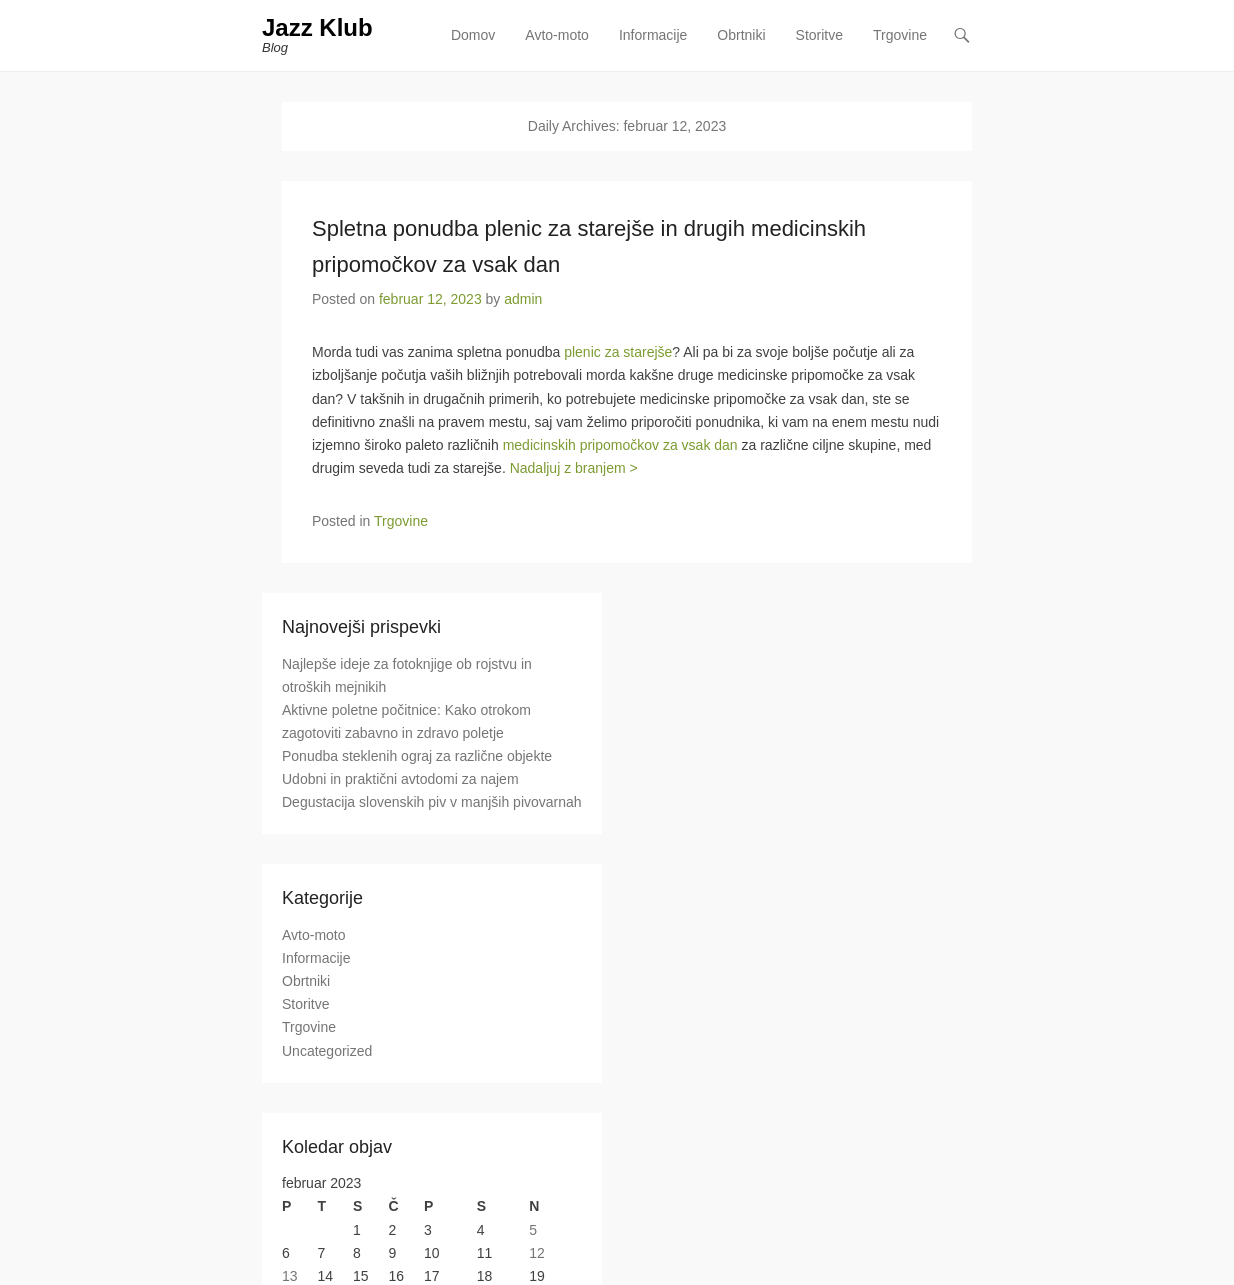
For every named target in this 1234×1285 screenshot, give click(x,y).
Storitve (819, 35)
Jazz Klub (317, 27)
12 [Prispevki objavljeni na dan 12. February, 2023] (537, 1253)
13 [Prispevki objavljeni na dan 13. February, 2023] (290, 1276)
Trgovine (900, 35)
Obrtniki (741, 35)
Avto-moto (557, 35)
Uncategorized (327, 1051)
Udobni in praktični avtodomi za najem (400, 779)
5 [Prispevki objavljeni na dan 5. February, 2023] (533, 1230)
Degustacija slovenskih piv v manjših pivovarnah (432, 802)
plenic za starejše (618, 352)
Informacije (653, 35)
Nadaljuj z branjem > (574, 468)
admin (523, 299)
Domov (473, 35)
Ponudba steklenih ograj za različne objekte (417, 756)
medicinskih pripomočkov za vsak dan (620, 445)
